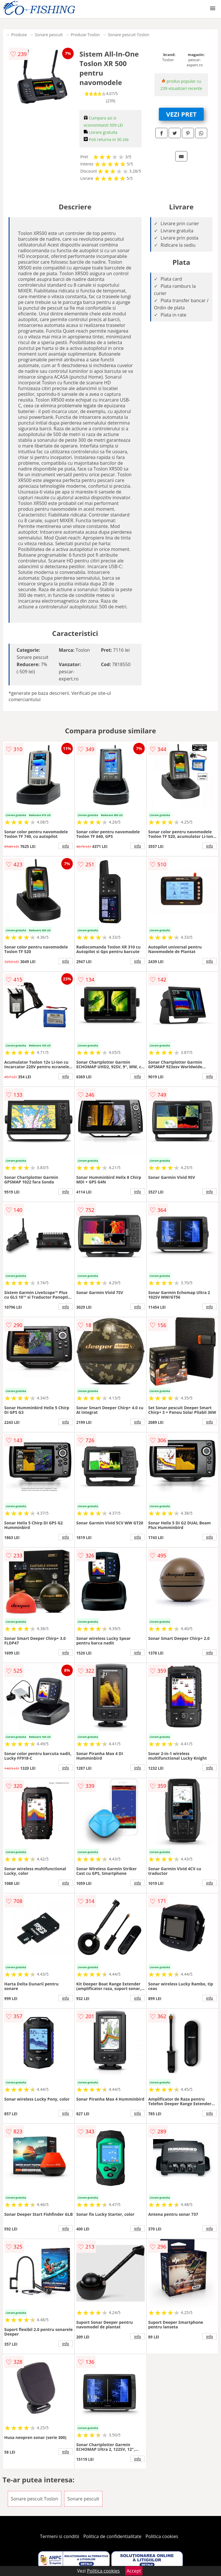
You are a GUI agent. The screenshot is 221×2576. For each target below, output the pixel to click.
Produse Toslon (85, 34)
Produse (19, 34)
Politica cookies (162, 2536)
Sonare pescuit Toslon (128, 34)
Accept (134, 2571)
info (65, 846)
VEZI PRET (181, 114)
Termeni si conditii (59, 2536)
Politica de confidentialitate (112, 2536)
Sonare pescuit (49, 34)
